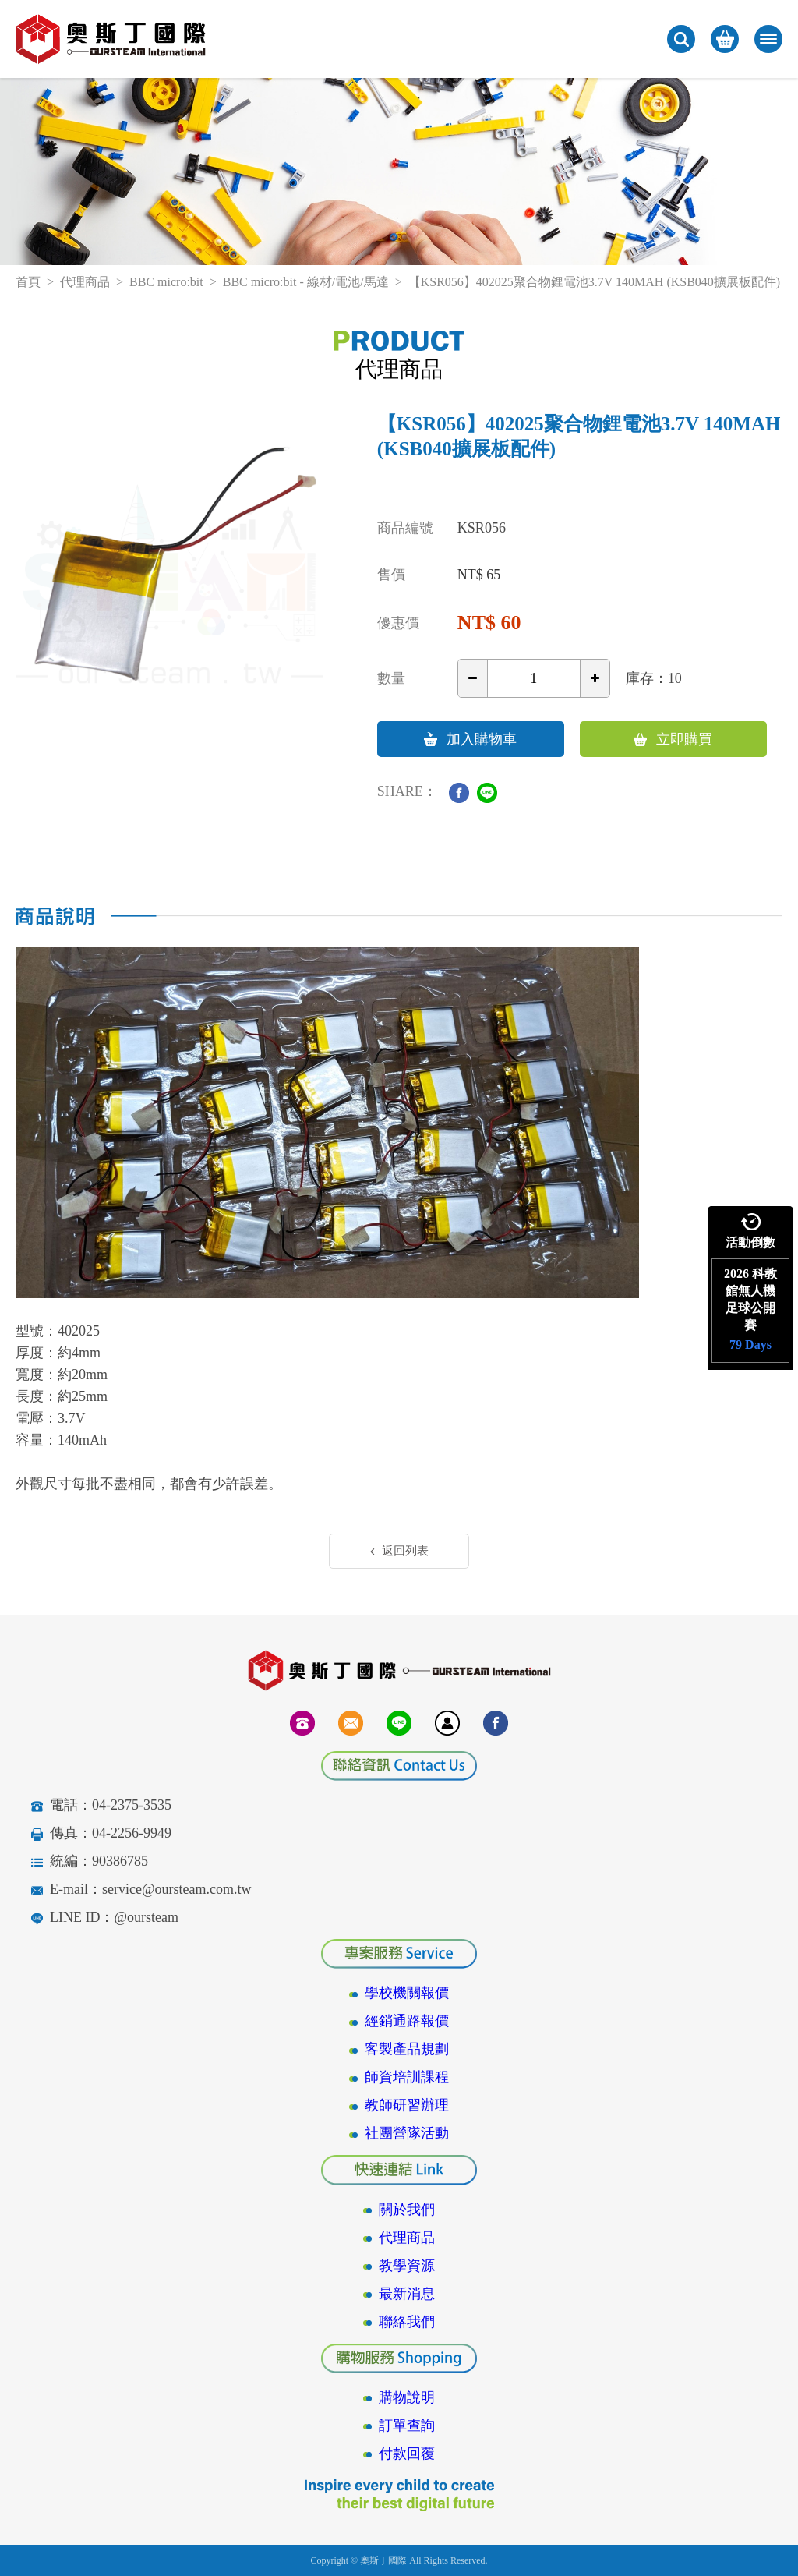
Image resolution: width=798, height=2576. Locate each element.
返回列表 (399, 1551)
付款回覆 (407, 2453)
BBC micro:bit (166, 281)
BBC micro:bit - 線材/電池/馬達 (306, 281)
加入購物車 (470, 739)
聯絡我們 (407, 2322)
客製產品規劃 (407, 2049)
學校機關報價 (407, 1993)
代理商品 (85, 281)
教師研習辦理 (407, 2105)
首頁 (28, 281)
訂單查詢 (407, 2425)
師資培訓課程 (407, 2077)
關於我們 (407, 2209)
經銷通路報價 (407, 2021)
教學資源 (407, 2265)
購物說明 (407, 2397)
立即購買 (673, 739)
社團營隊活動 (407, 2133)
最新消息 (407, 2294)
